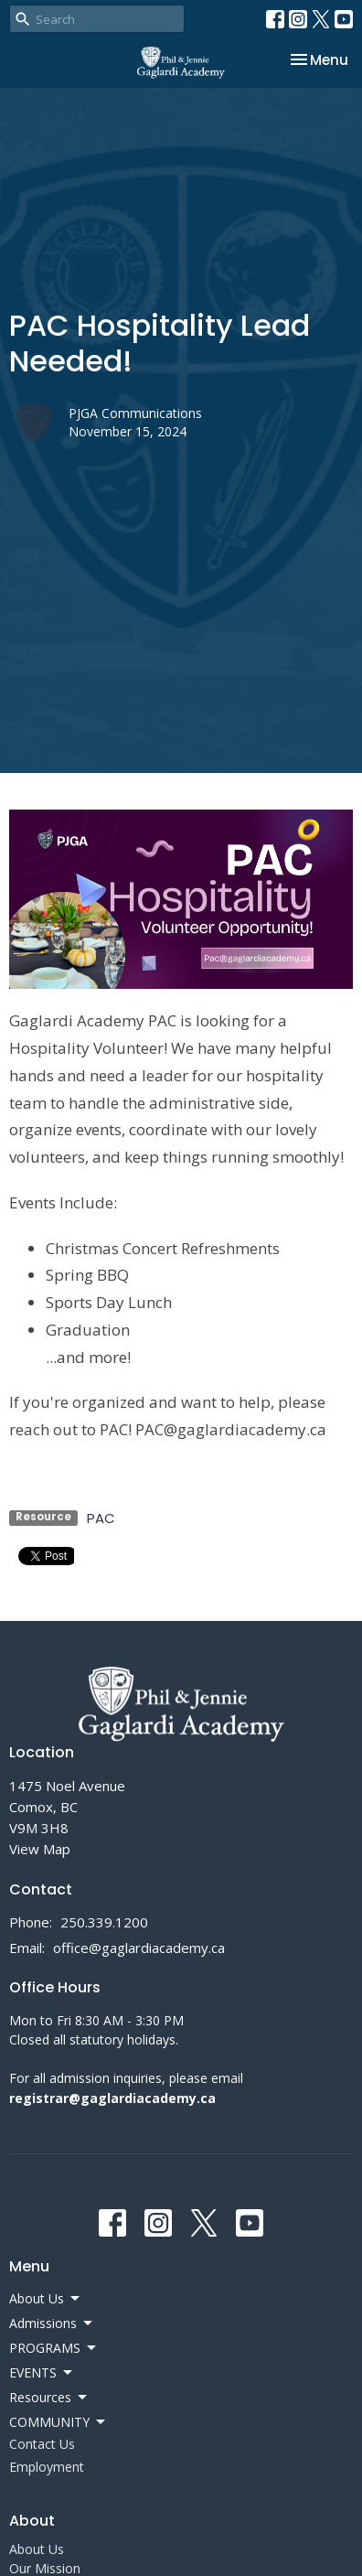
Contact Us (42, 2444)
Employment (46, 2466)
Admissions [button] (52, 2323)
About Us (36, 2549)
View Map (39, 1849)
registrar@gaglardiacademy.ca (112, 2098)
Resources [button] (49, 2397)
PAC (101, 1518)
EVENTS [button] (42, 2373)
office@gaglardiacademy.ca (139, 1947)
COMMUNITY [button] (58, 2422)
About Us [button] (45, 2299)
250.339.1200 (104, 1922)
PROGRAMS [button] (54, 2348)
